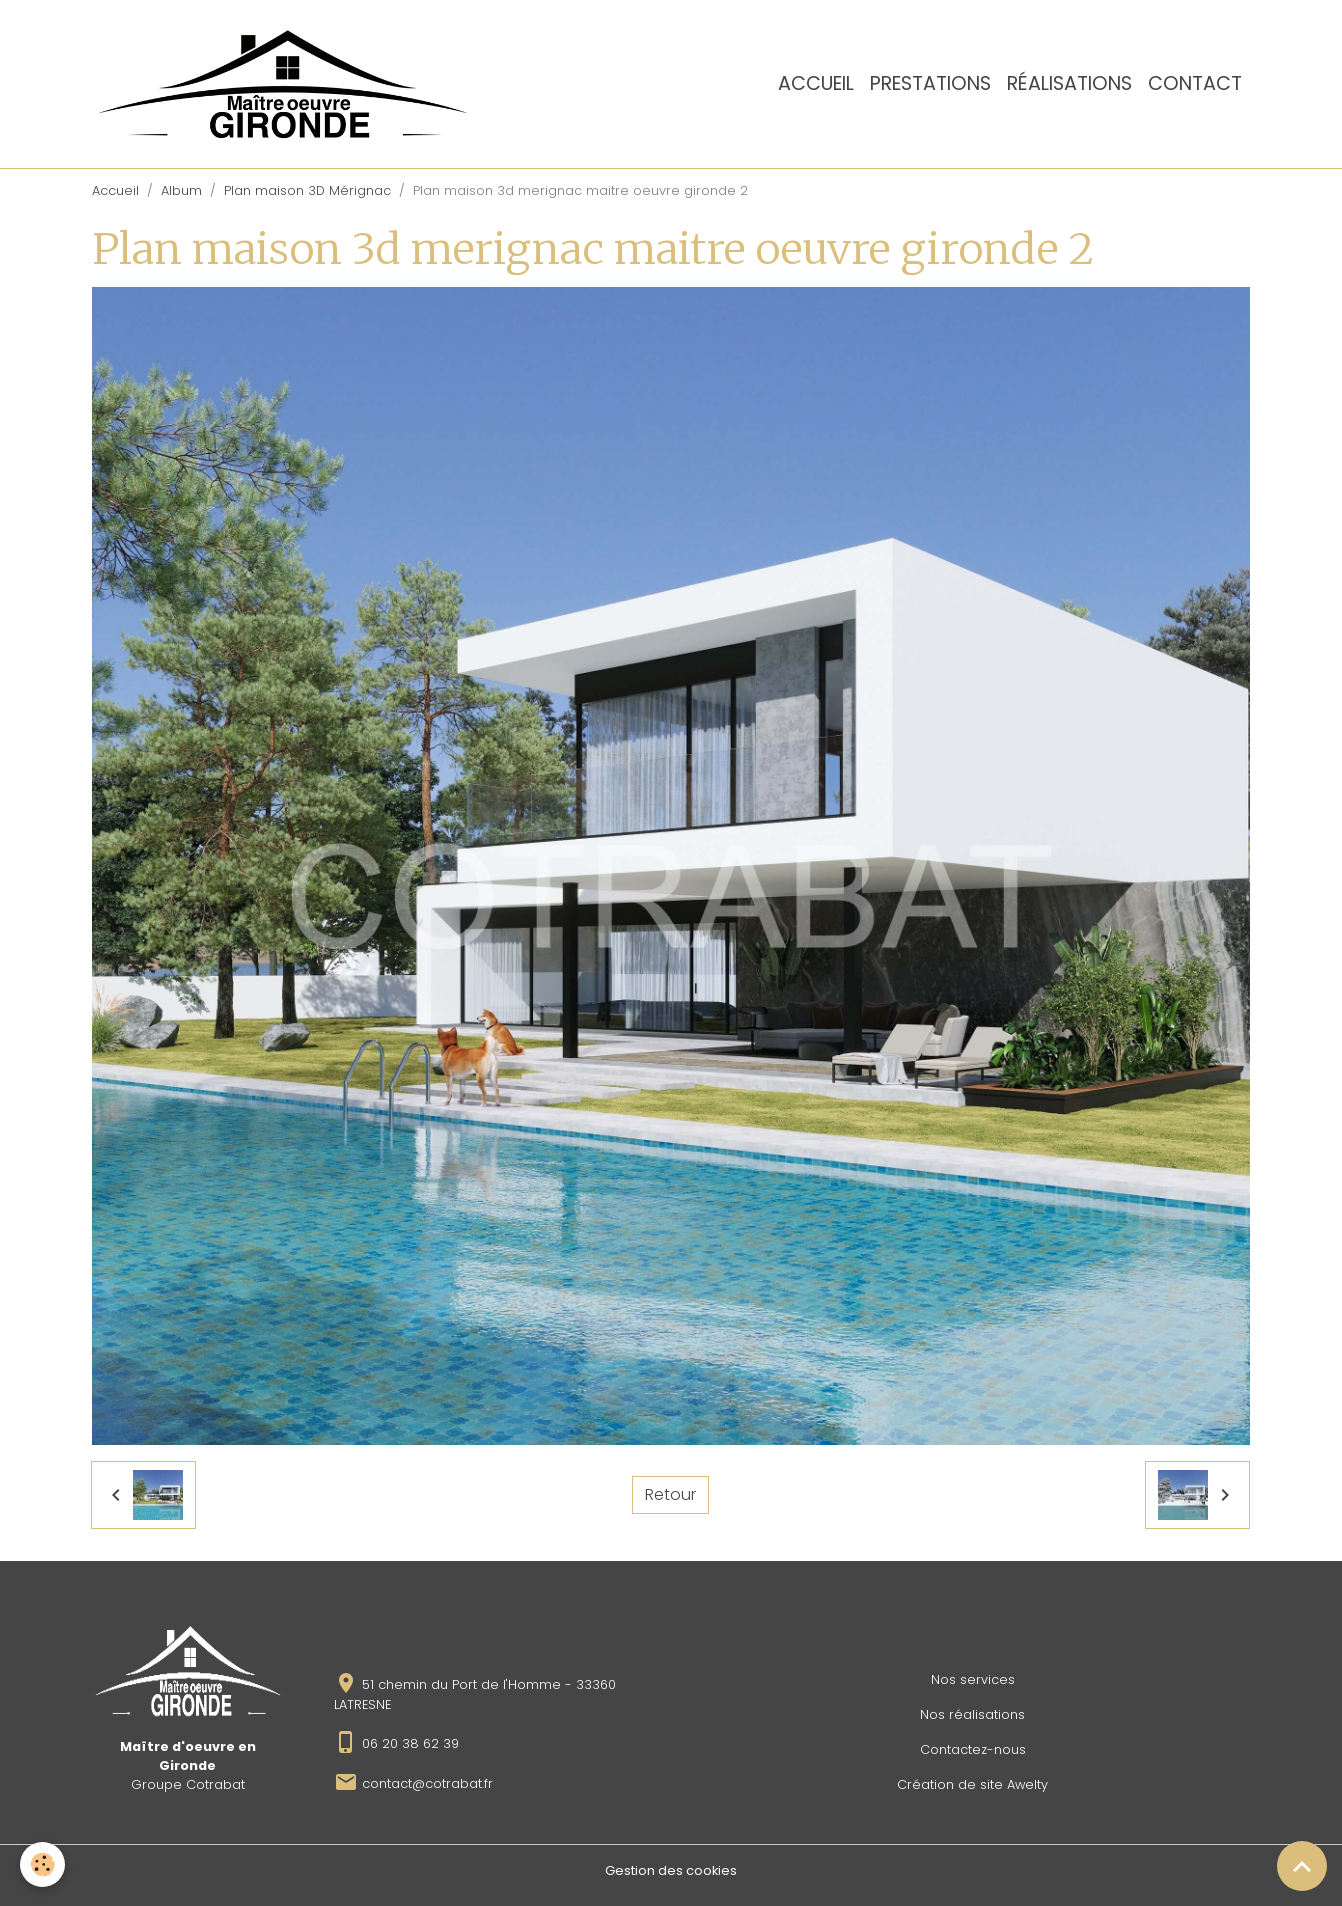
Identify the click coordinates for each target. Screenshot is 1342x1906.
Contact (1195, 83)
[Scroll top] (1302, 1866)
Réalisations (1069, 83)
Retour (670, 1494)
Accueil (816, 83)
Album (181, 190)
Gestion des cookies (671, 1870)
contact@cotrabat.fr (427, 1783)
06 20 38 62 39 (410, 1743)
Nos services (973, 1679)
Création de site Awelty (972, 1784)
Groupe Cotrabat (188, 1784)
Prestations (930, 83)
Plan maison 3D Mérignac (307, 190)
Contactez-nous (973, 1749)
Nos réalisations (972, 1714)
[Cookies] (42, 1864)
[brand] (287, 84)
